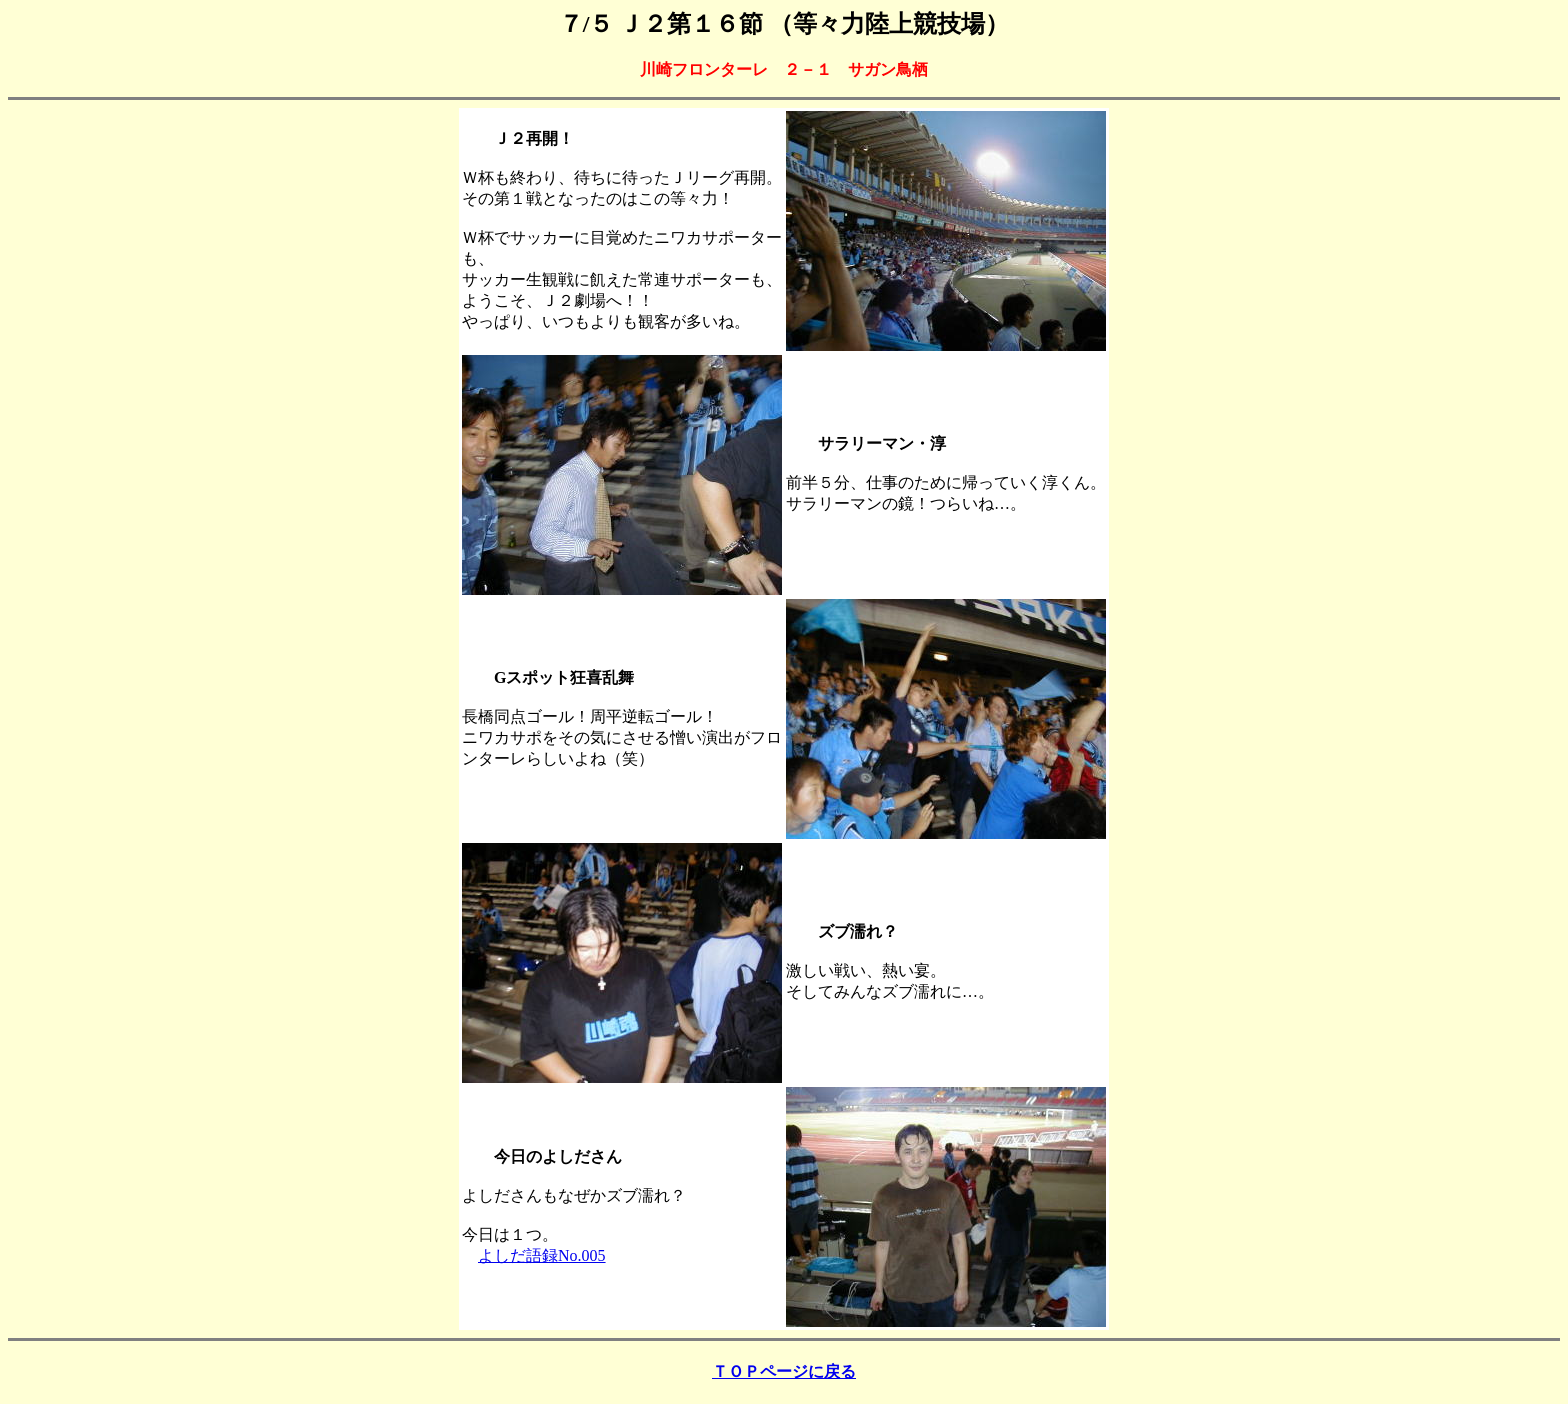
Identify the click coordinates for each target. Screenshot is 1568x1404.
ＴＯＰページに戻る (784, 1371)
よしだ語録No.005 (542, 1255)
